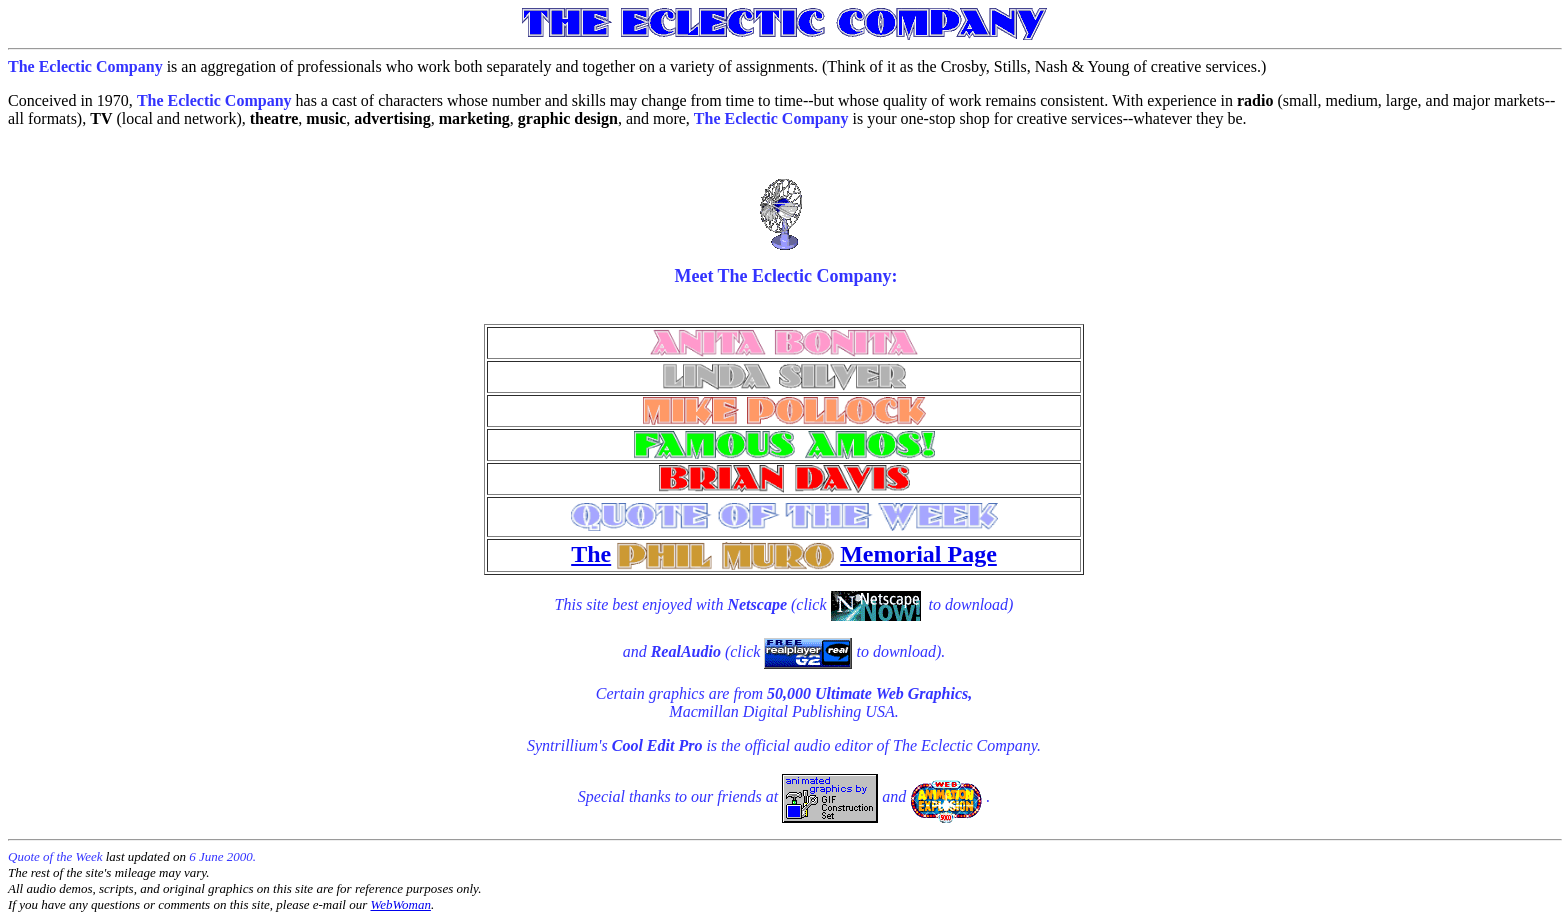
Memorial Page (918, 554)
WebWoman (401, 904)
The (591, 554)
